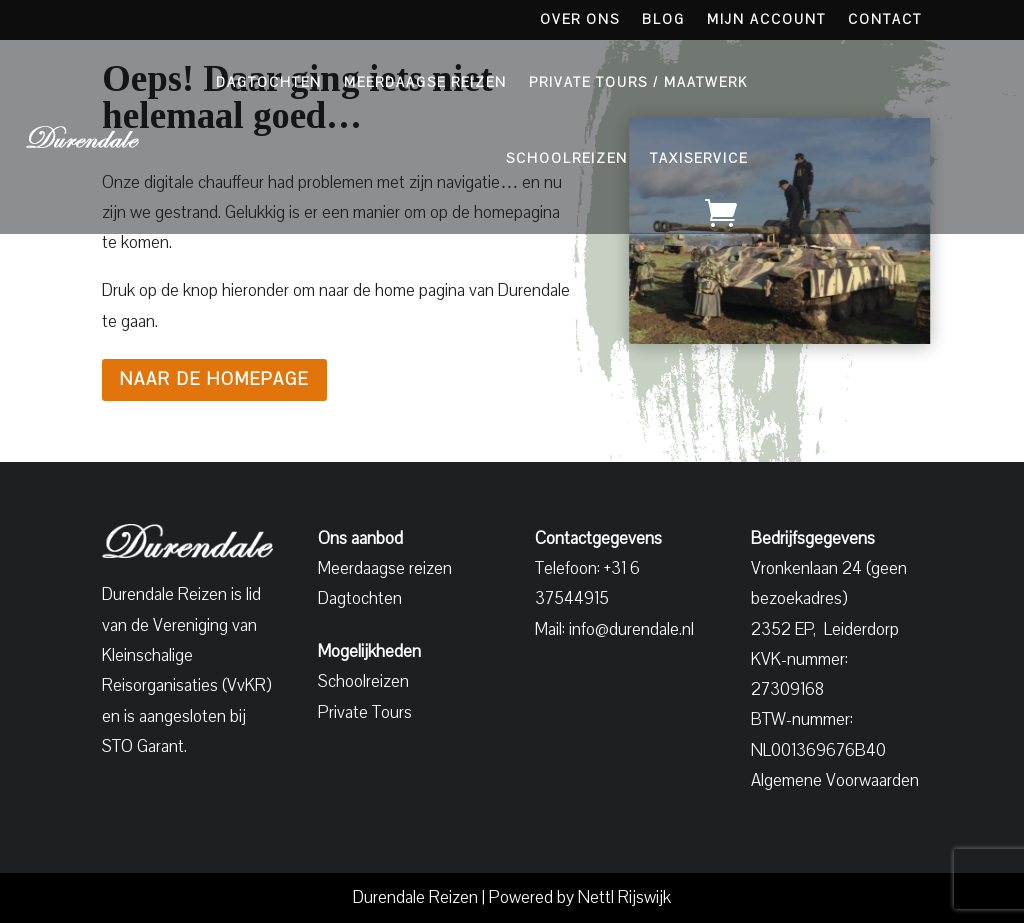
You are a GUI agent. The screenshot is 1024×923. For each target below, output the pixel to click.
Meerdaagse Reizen (425, 83)
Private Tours (365, 712)
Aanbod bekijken (887, 124)
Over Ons (580, 21)
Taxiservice (699, 159)
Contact (885, 21)
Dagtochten (269, 83)
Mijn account (766, 21)
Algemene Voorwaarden (835, 780)
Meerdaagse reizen (385, 568)
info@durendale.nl (631, 629)
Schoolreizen (567, 159)
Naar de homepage (214, 379)
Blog (663, 21)
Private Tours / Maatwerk (638, 83)
